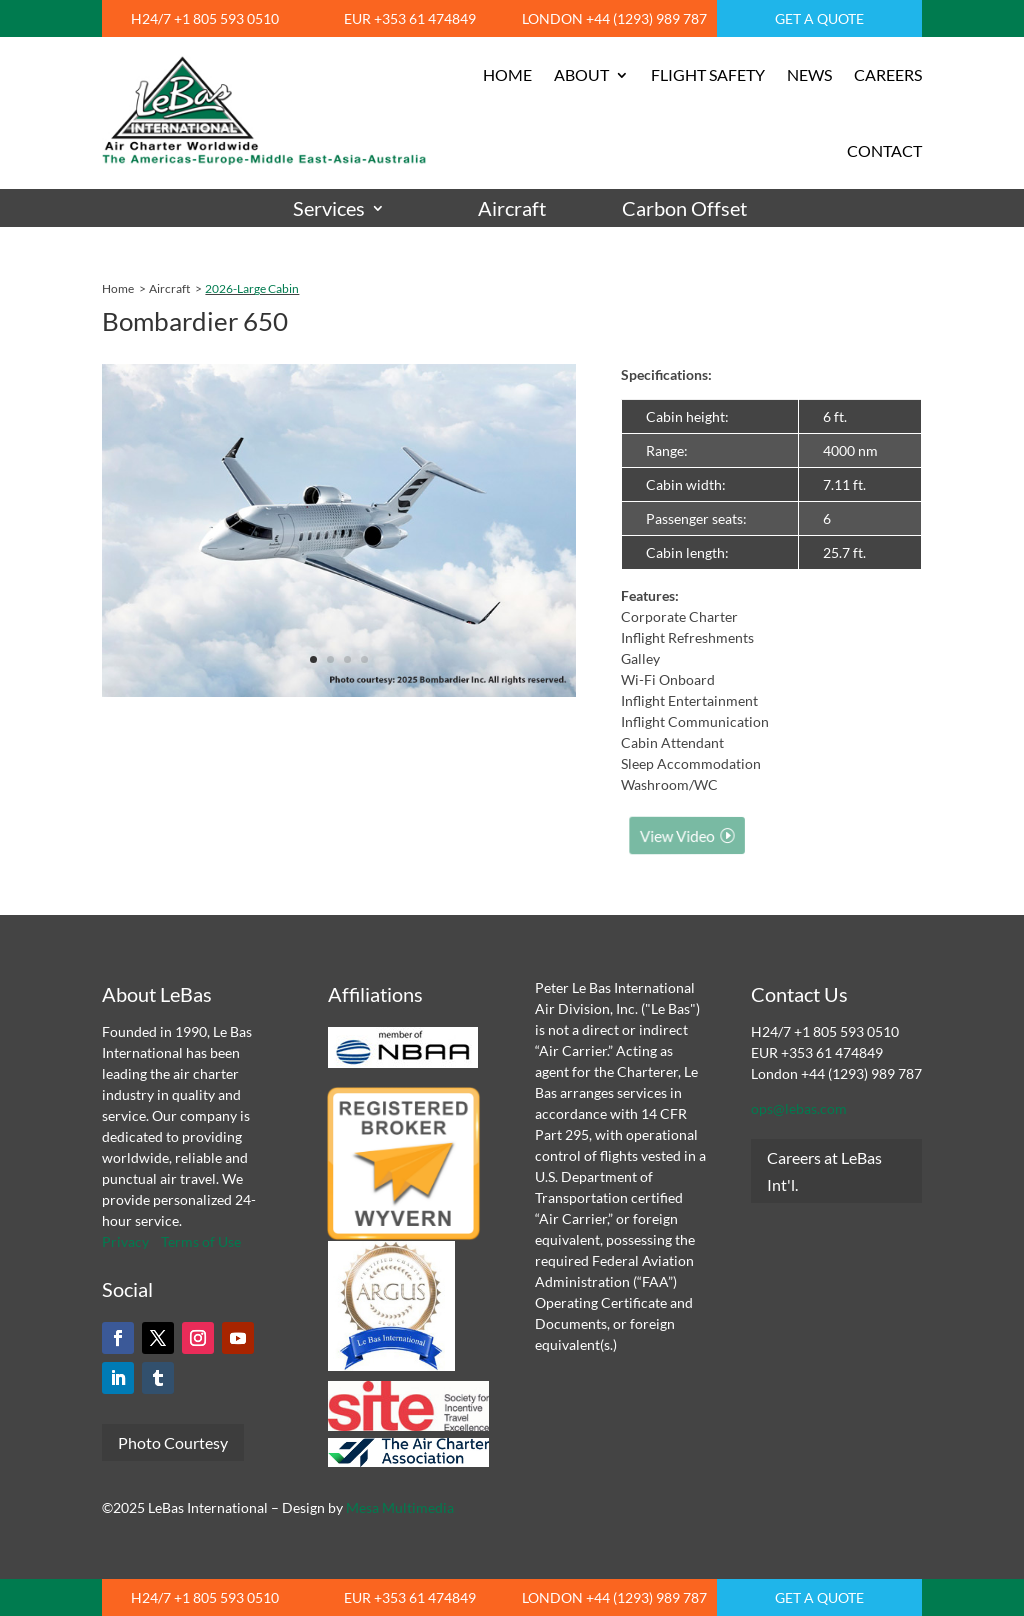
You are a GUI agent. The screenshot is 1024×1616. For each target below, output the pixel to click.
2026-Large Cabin (252, 288)
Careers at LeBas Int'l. (824, 1171)
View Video (689, 836)
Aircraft (512, 208)
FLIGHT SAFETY (708, 74)
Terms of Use (201, 1241)
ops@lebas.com (799, 1108)
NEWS (809, 74)
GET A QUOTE (819, 18)
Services (329, 208)
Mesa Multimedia (400, 1507)
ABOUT (581, 74)
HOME (507, 74)
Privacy (125, 1241)
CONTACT (884, 150)
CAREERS (888, 74)
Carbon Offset (684, 208)
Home (118, 288)
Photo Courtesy (173, 1442)
